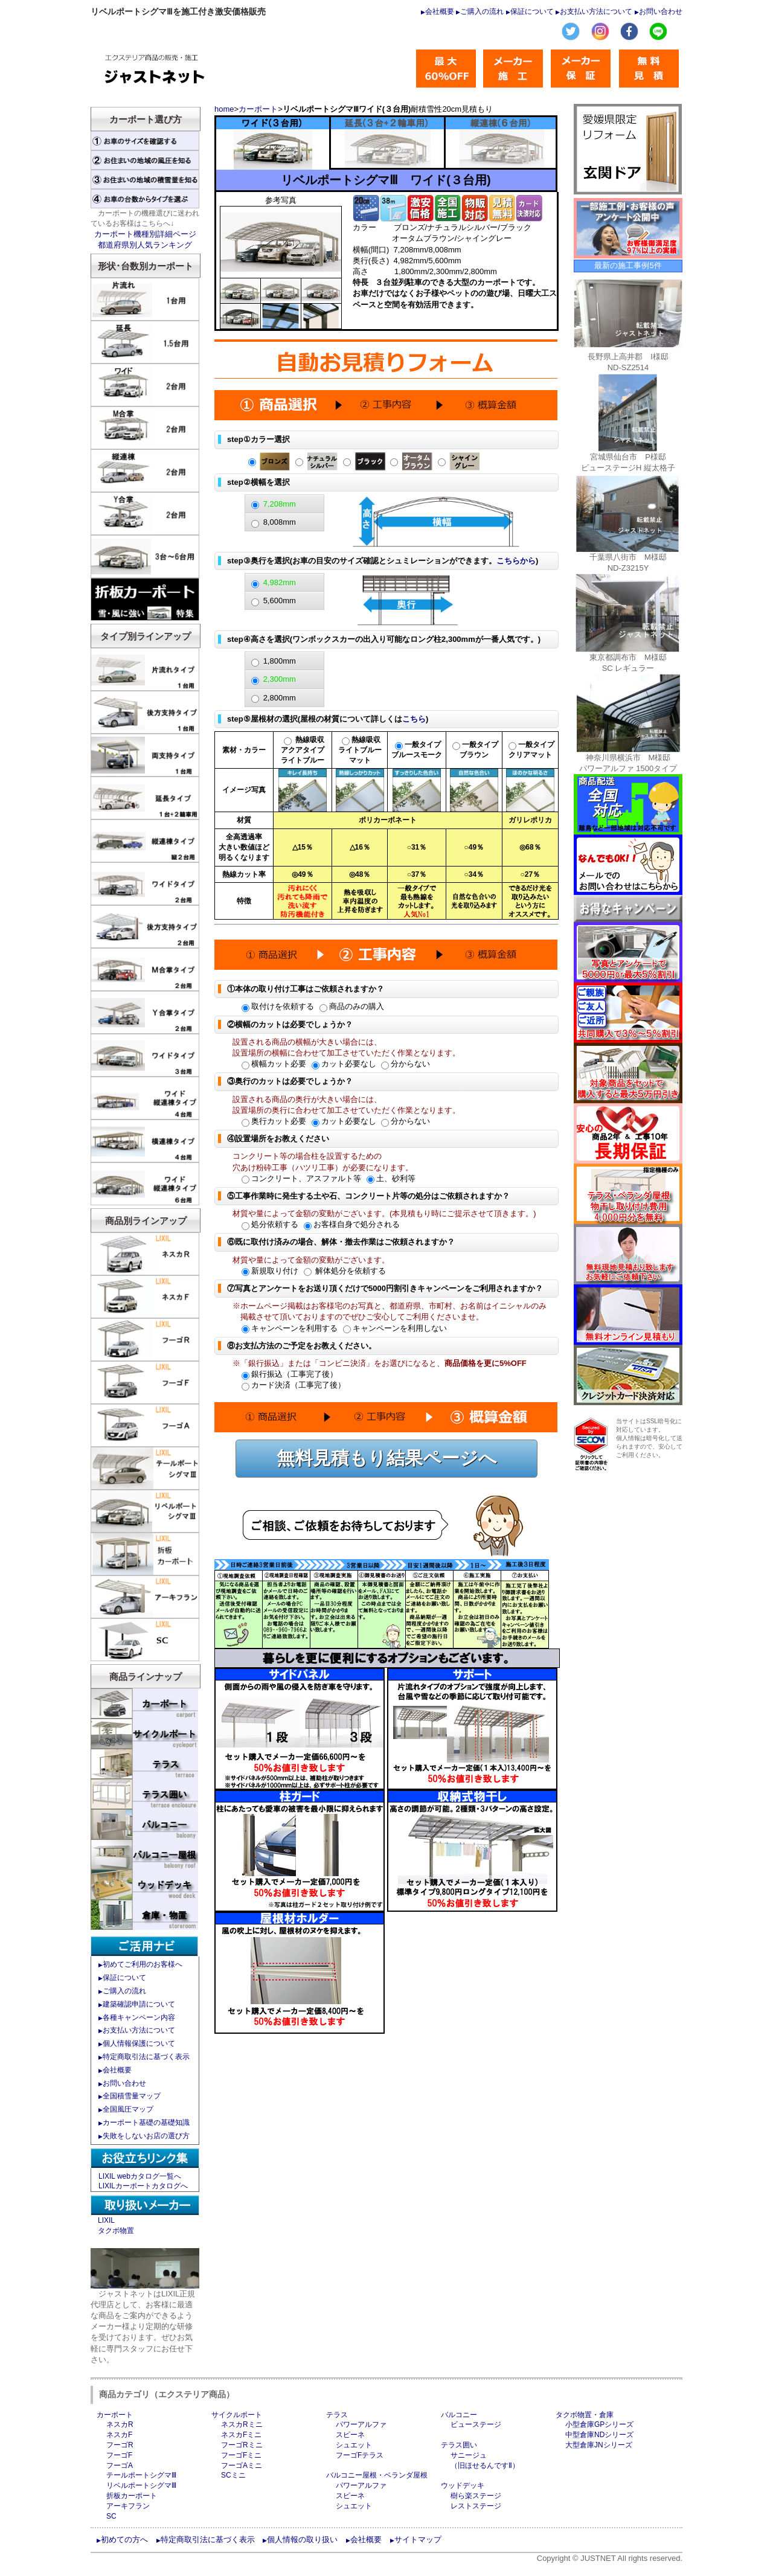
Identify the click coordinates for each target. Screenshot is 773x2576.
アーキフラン (128, 2506)
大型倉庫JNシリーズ (598, 2445)
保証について (532, 11)
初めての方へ (124, 2539)
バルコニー (459, 2415)
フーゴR (119, 2445)
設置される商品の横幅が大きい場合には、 (307, 1041)
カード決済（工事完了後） (293, 1384)
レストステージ (476, 2506)
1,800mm (279, 660)
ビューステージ (476, 2424)
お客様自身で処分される (352, 1224)
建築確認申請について (139, 2004)
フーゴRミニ (242, 2445)
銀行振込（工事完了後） (290, 1374)
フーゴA (119, 2465)
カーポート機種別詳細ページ (145, 234)
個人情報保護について (139, 2043)
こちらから (516, 560)
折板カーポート (131, 2495)
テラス (337, 2415)
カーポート (258, 109)
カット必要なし (344, 1063)
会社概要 (439, 11)
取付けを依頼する (278, 1006)
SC (111, 2516)
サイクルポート (236, 2415)
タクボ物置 (116, 2230)
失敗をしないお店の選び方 (146, 2136)
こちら (414, 718)
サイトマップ (417, 2539)
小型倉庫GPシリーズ (599, 2424)
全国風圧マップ (128, 2109)
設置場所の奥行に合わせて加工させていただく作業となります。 (346, 1110)
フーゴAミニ (241, 2465)
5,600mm (279, 600)
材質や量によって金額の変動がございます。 (311, 1259)
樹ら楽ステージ (476, 2495)
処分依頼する (270, 1224)
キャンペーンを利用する (290, 1328)
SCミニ (233, 2475)
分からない (405, 1063)
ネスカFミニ (241, 2434)
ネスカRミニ (242, 2424)
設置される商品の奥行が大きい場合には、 (307, 1099)
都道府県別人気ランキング (145, 244)
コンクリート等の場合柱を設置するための (307, 1156)
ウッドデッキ (462, 2485)
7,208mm (279, 503)
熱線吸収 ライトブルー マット (360, 749)
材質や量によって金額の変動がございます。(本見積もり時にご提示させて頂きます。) (384, 1213)
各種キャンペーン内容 (139, 2017)
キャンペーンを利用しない (395, 1328)
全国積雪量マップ (132, 2096)
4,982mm (279, 582)
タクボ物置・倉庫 (585, 2415)
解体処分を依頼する (345, 1270)
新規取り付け (270, 1270)
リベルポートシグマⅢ (141, 2485)
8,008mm (279, 522)
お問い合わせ (660, 11)
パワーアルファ (361, 2424)
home (224, 109)
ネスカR (119, 2424)
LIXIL (106, 2220)
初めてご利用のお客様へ (142, 1964)
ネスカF (119, 2434)
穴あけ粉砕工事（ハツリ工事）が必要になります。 (323, 1167)
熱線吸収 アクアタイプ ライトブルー (302, 749)
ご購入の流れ (482, 11)
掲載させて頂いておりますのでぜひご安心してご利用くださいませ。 (362, 1316)
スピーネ (350, 2434)
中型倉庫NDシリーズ (599, 2434)
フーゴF (119, 2455)
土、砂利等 (391, 1178)
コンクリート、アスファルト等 (301, 1178)
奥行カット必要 (274, 1121)
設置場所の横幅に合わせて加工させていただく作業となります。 (346, 1052)
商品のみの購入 (351, 1006)
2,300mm (279, 679)
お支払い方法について (596, 11)
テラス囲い (459, 2445)
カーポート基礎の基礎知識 (146, 2122)
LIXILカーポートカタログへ (143, 2186)
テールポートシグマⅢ (141, 2475)
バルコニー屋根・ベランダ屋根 (377, 2475)
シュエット (354, 2445)
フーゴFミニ (241, 2455)
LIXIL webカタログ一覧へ (139, 2176)
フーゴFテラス (359, 2455)
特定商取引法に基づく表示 (146, 2056)
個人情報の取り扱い (302, 2539)
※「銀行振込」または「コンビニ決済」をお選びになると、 (380, 1363)
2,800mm (279, 697)
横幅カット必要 (274, 1063)
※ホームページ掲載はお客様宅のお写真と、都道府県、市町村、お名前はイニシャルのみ (390, 1305)
